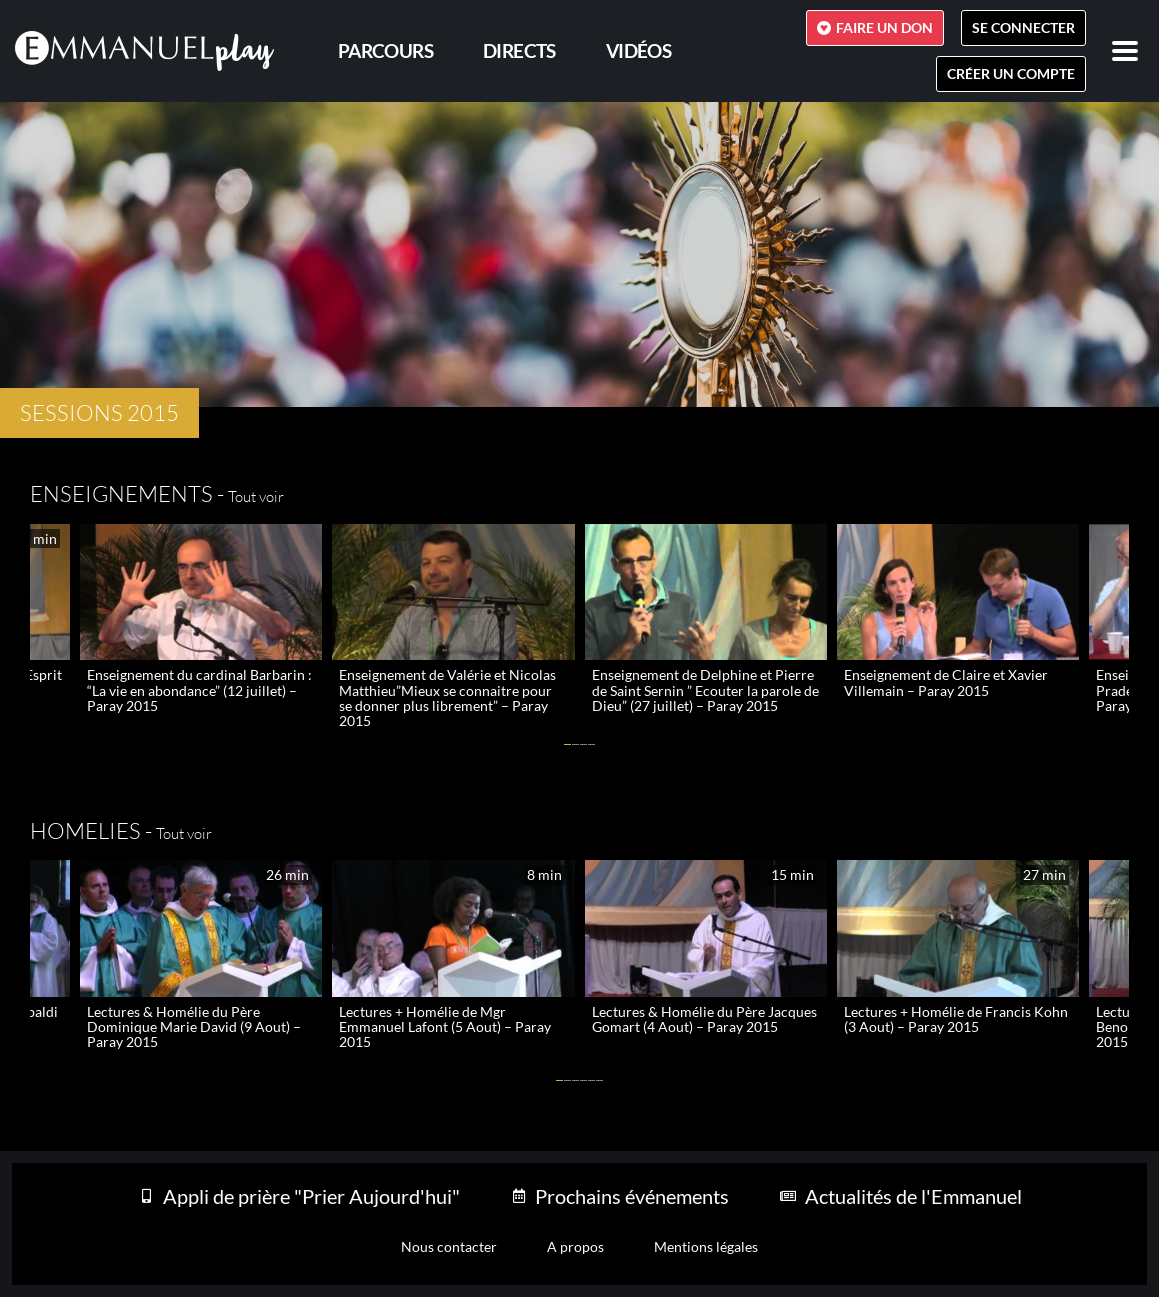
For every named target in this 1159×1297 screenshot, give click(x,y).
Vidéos (638, 50)
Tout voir (256, 496)
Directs (519, 50)
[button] (568, 744)
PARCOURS (385, 50)
